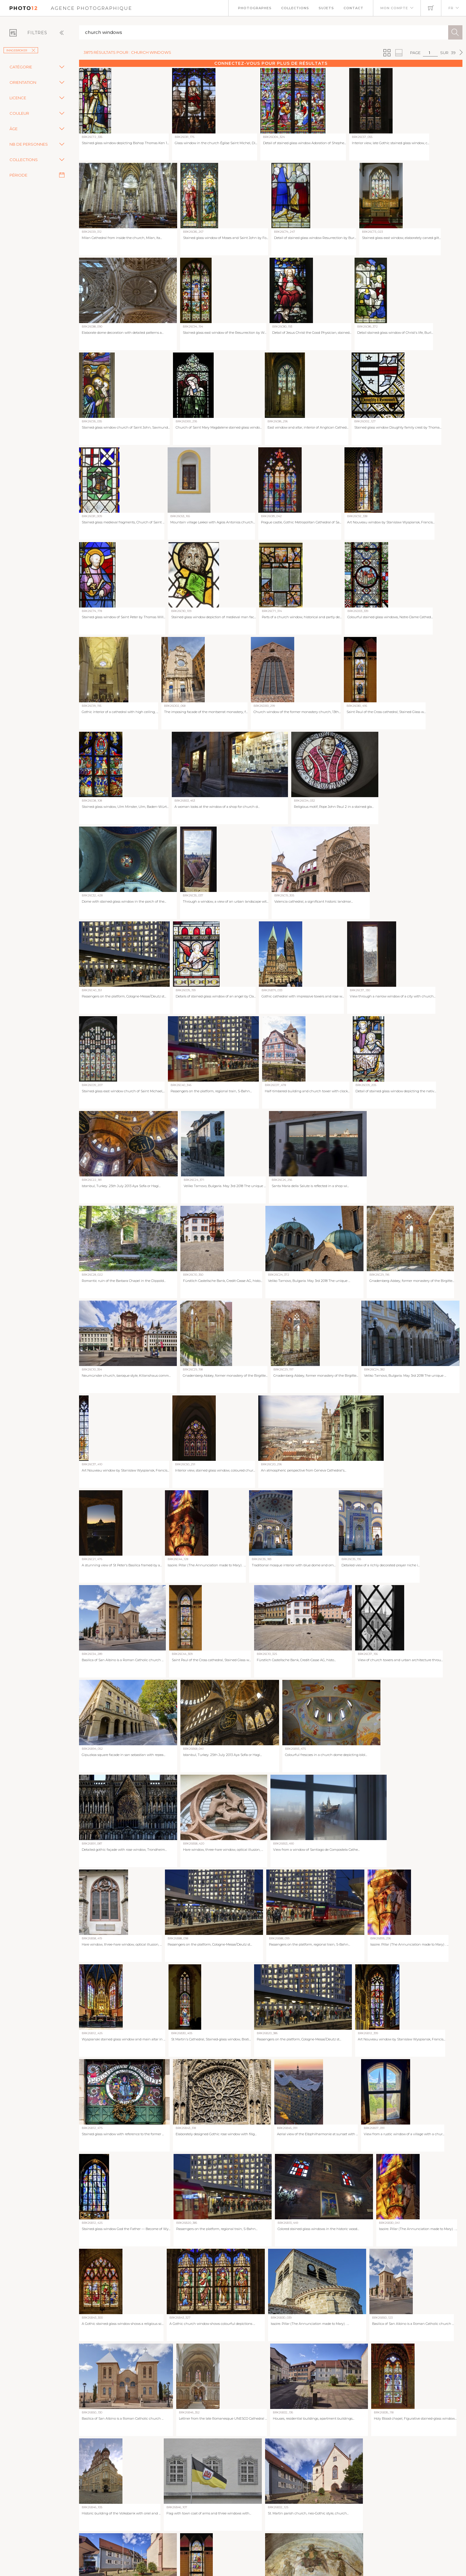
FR (451, 8)
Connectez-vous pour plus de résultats (271, 63)
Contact (353, 8)
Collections (295, 8)
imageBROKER (20, 50)
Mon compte (394, 8)
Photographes (255, 8)
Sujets (326, 8)
